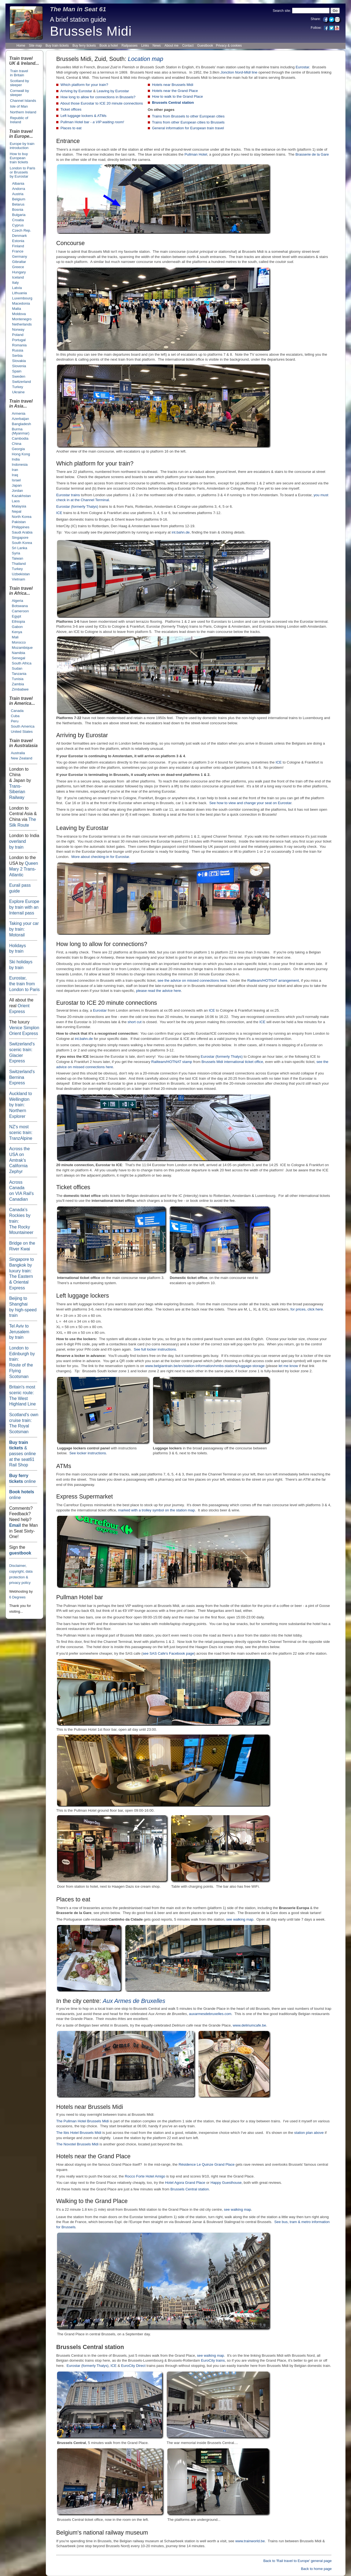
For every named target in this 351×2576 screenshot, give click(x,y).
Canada (17, 711)
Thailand (19, 564)
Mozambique (22, 648)
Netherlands (22, 324)
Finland (18, 246)
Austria (17, 194)
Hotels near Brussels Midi (172, 85)
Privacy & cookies (229, 45)
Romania (19, 345)
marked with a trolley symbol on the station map (156, 1510)
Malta (16, 309)
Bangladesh (21, 424)
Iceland (18, 277)
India (16, 459)
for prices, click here (306, 1309)
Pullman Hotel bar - (92, 122)
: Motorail (24, 929)
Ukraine (18, 392)
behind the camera (135, 160)
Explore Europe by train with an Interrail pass (24, 907)
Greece (18, 267)
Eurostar (24, 984)
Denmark (19, 236)
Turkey (17, 387)
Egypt (16, 616)
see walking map (239, 1919)
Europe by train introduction (22, 146)
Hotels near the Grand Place (175, 91)
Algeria (17, 601)
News (156, 45)
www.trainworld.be (250, 2541)
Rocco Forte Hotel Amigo (145, 2176)
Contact (187, 45)
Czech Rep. (21, 230)
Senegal (18, 658)
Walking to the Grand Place (92, 2201)
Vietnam (18, 579)
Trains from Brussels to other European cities (188, 116)
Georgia (18, 449)
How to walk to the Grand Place (177, 96)
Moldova (19, 314)
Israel (16, 480)
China (16, 444)
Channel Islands (23, 101)
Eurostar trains (68, 495)
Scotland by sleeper (19, 83)
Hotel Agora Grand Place (185, 2183)
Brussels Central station (173, 102)
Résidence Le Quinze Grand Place (206, 2164)
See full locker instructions (155, 1349)
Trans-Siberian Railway (17, 792)
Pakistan (19, 522)
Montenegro (22, 319)
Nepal (16, 511)
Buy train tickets (57, 45)
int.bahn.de (181, 532)
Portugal (19, 340)
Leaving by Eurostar (113, 91)
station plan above (309, 2133)
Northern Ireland (23, 112)
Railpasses (129, 45)
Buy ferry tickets (84, 45)
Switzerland (21, 382)
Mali (15, 637)
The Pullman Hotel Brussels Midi (82, 2121)
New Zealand (21, 758)
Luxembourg (22, 298)
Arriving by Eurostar (76, 91)
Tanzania (19, 674)
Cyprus (18, 225)
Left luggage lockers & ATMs (83, 116)
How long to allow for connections (100, 944)
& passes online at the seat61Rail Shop (22, 1453)
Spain (16, 371)
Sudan (17, 668)
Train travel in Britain (19, 73)
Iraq (15, 475)
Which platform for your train (93, 463)
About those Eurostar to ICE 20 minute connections (101, 103)
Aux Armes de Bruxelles (134, 2001)
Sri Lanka (19, 548)
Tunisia (17, 679)
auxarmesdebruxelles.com (210, 2014)
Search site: (282, 11)
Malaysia (19, 506)
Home (20, 45)
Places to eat (70, 128)
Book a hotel (109, 45)
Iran (15, 470)
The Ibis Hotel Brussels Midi (78, 2133)
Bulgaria (19, 215)
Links (145, 45)
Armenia (18, 413)
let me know (288, 1366)
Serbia (17, 355)
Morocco (19, 642)
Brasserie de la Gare (312, 154)
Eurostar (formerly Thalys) (77, 506)
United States (22, 731)
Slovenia (19, 366)
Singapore (20, 537)
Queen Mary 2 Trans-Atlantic (23, 869)
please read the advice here (158, 991)
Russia (17, 350)
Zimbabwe (20, 689)
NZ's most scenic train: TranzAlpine (20, 1132)
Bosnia (17, 209)
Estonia (18, 241)
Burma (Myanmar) (20, 431)
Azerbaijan (20, 419)
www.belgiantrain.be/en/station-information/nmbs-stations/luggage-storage (205, 1366)
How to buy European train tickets (19, 158)
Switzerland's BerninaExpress (22, 1077)
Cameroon (20, 611)
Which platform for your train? (84, 85)
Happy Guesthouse (226, 2183)
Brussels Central (79, 2347)
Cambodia (20, 438)
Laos (16, 501)
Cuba (15, 716)
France (17, 251)
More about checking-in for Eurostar (100, 857)
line (238, 72)
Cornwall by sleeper (19, 93)
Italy (15, 282)
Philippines (20, 527)
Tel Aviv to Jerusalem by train (19, 1332)
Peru (14, 721)
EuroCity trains (213, 2360)
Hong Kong (21, 454)
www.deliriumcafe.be (249, 2025)
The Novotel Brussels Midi (77, 2144)
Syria (16, 553)
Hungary (19, 272)
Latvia (17, 288)
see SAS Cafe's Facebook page (168, 1653)
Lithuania (19, 293)
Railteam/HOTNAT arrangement (273, 980)
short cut (134, 1022)
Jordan (17, 491)
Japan (17, 485)
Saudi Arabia (22, 532)
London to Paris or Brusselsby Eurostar (22, 172)
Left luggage (72, 1295)
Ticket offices (70, 109)
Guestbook (205, 45)
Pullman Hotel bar (79, 1597)
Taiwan (17, 558)
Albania (18, 183)
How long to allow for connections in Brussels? (97, 97)
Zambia (18, 684)
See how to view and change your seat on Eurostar (250, 803)
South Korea (22, 543)
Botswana (20, 606)
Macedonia (21, 303)
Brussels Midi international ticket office (232, 1062)
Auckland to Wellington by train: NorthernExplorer (20, 1105)
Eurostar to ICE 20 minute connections (106, 1003)
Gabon (17, 627)
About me (172, 45)
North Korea (22, 517)
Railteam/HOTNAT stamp (171, 1062)
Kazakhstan (21, 496)
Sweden (18, 376)
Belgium (18, 199)
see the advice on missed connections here (192, 980)
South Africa (22, 663)
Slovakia (19, 361)
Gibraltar (19, 262)
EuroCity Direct (133, 2366)
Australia (18, 753)
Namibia (18, 653)
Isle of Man (19, 106)
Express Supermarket (84, 1496)
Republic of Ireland (19, 120)
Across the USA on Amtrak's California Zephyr (19, 1160)
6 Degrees (17, 1597)
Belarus (18, 204)
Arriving (66, 735)
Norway (18, 329)
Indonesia (20, 464)
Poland (17, 335)
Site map (36, 45)
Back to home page (316, 2569)
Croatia (18, 220)
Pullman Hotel (196, 154)
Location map (145, 59)
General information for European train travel (188, 128)
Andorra (18, 189)
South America (22, 726)
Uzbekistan (21, 574)
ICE (59, 513)
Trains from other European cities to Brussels (188, 122)
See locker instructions (87, 1453)
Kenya (17, 632)
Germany (19, 256)
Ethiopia (18, 621)
